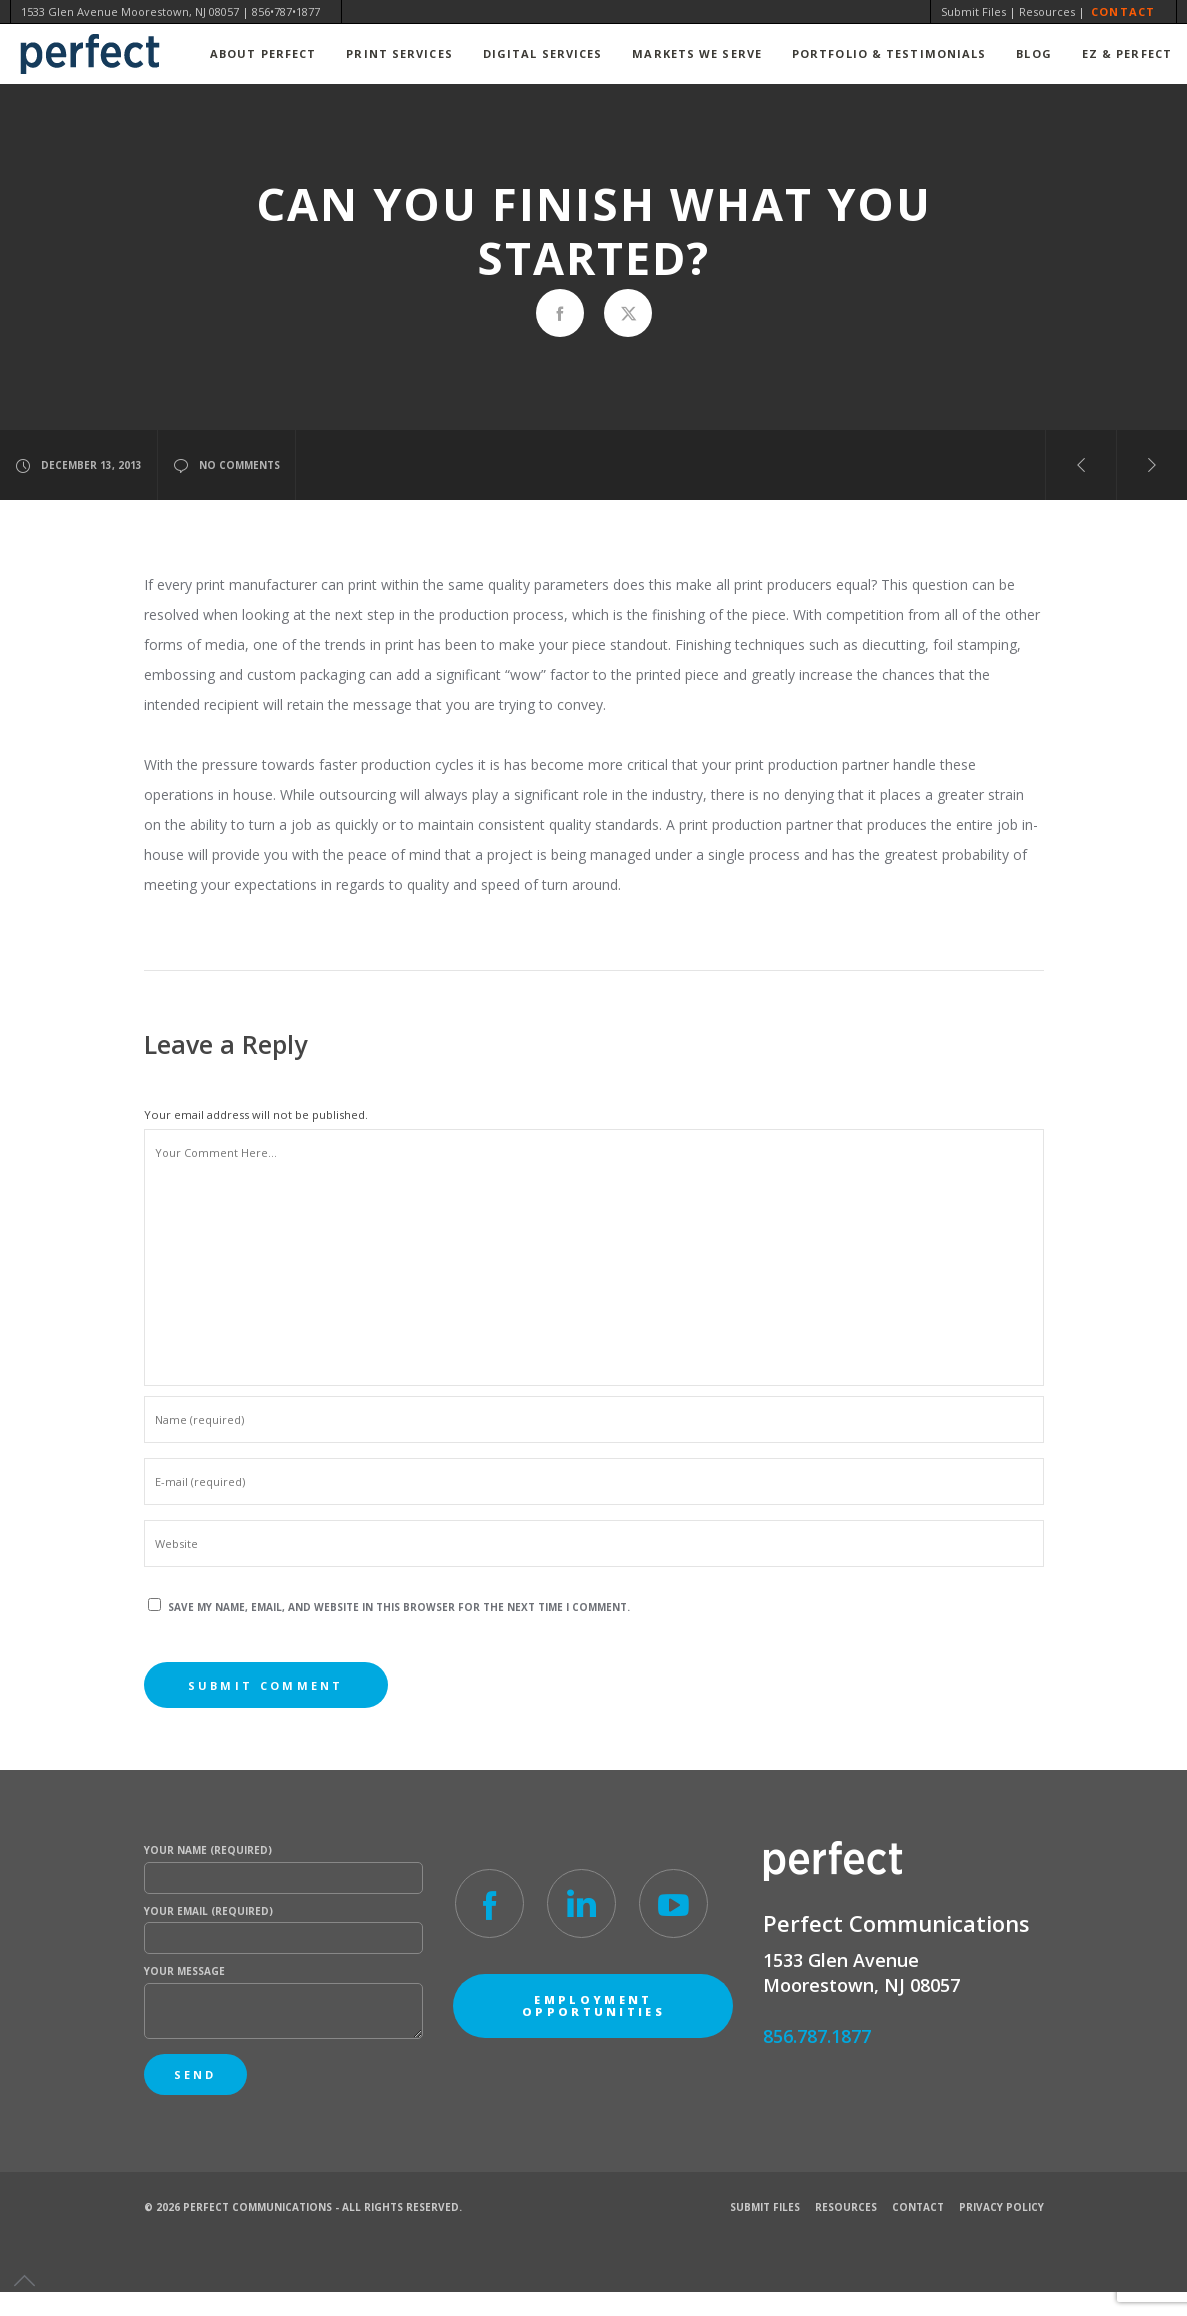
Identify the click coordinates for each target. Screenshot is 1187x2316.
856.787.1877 (817, 2036)
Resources (1047, 11)
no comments (226, 465)
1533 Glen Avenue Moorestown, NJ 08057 (130, 11)
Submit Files (973, 11)
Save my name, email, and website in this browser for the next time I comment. (399, 1607)
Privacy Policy (1001, 2207)
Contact (1123, 11)
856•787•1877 (286, 11)
